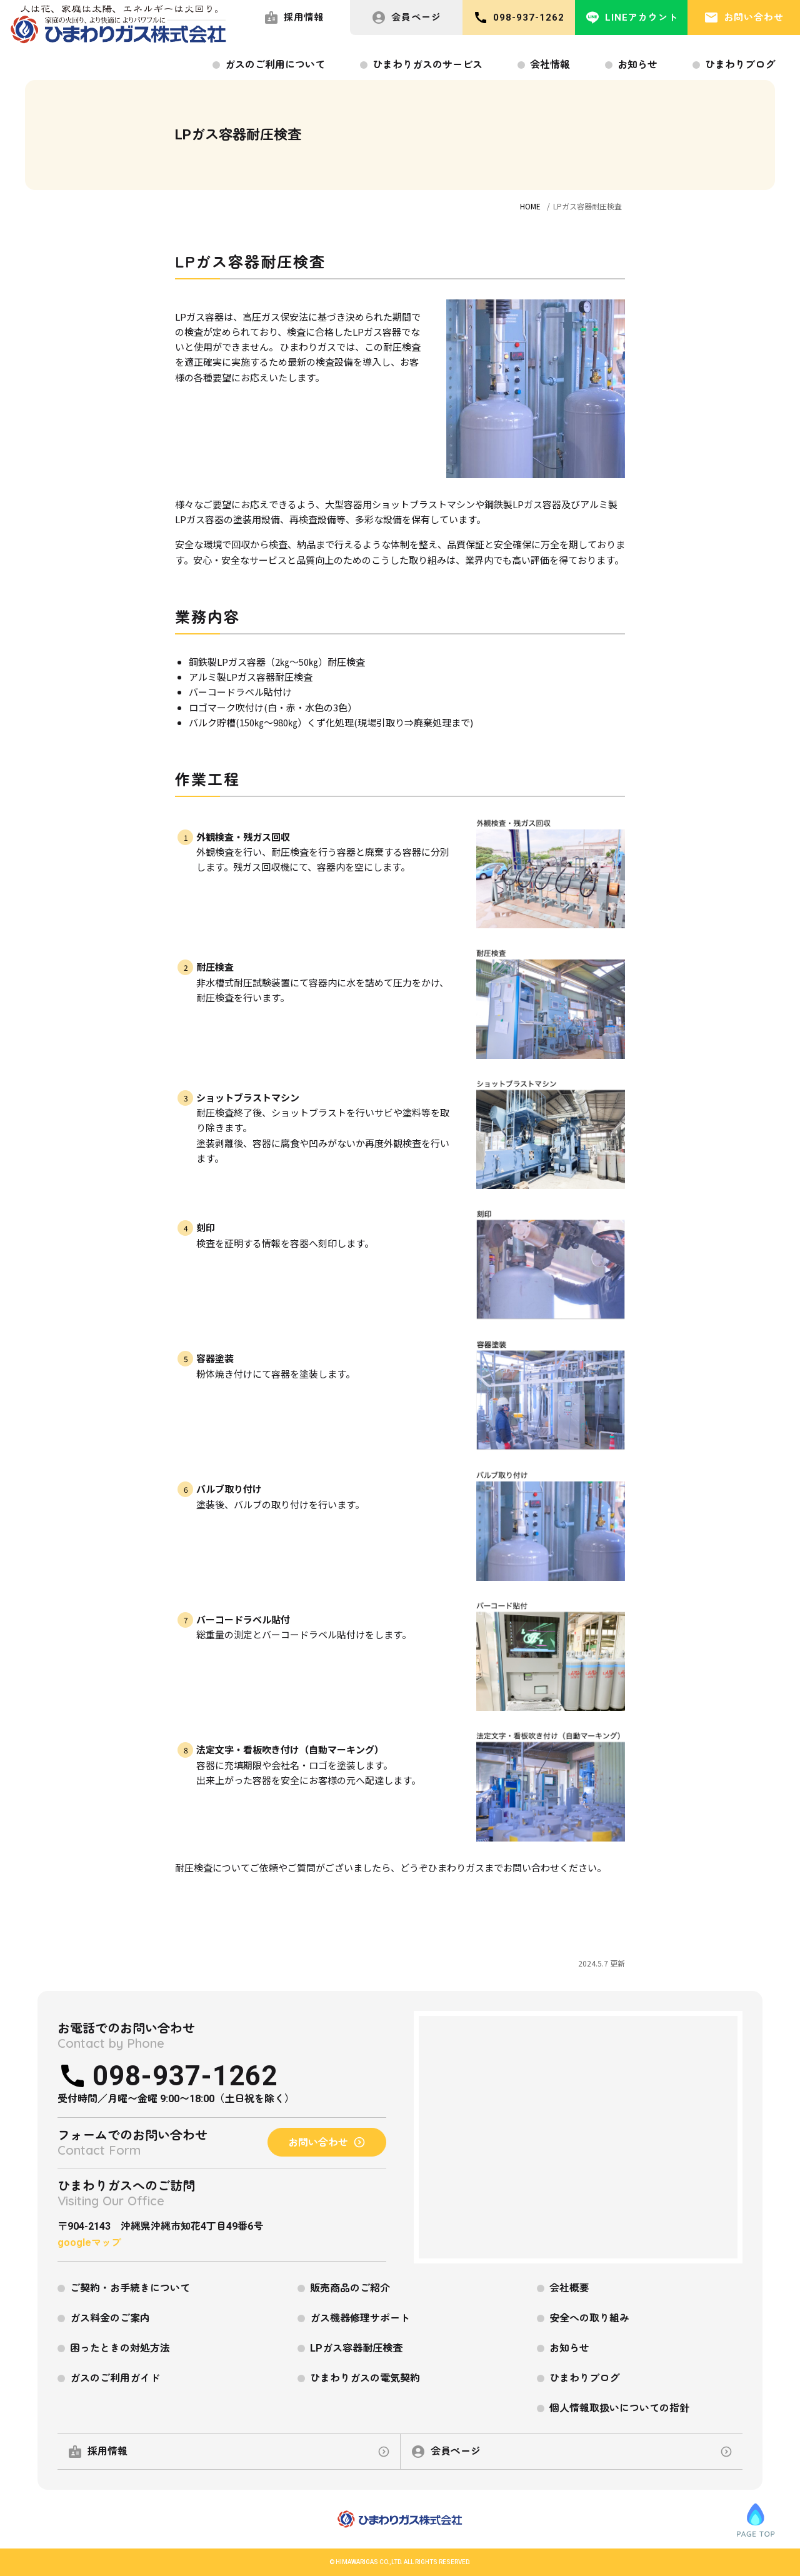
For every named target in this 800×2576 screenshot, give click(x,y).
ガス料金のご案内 (110, 2318)
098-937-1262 (518, 17)
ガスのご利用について (275, 65)
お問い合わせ (744, 17)
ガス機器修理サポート (360, 2318)
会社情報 (550, 65)
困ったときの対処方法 (120, 2348)
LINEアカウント (631, 17)
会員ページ (406, 17)
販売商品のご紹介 (350, 2288)
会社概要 (569, 2288)
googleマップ (89, 2242)
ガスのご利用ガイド (115, 2378)
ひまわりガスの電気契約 (365, 2378)
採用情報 (294, 17)
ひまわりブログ (740, 65)
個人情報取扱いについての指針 (619, 2408)
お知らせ (638, 65)
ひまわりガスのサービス (427, 65)
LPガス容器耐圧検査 (356, 2348)
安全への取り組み (589, 2318)
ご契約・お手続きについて (130, 2288)
